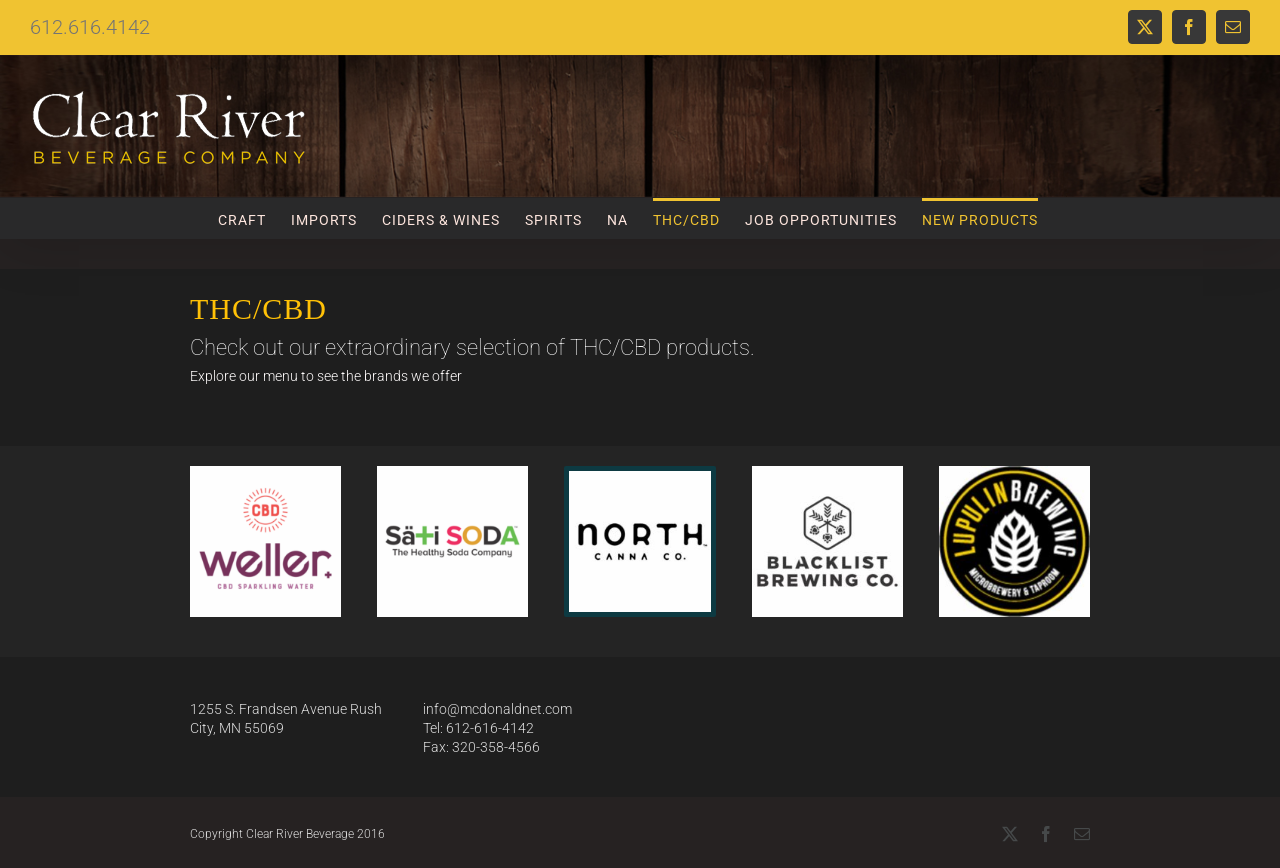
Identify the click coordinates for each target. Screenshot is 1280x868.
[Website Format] (452, 473)
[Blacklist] (827, 473)
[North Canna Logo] (639, 478)
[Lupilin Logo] (1014, 473)
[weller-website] (265, 473)
